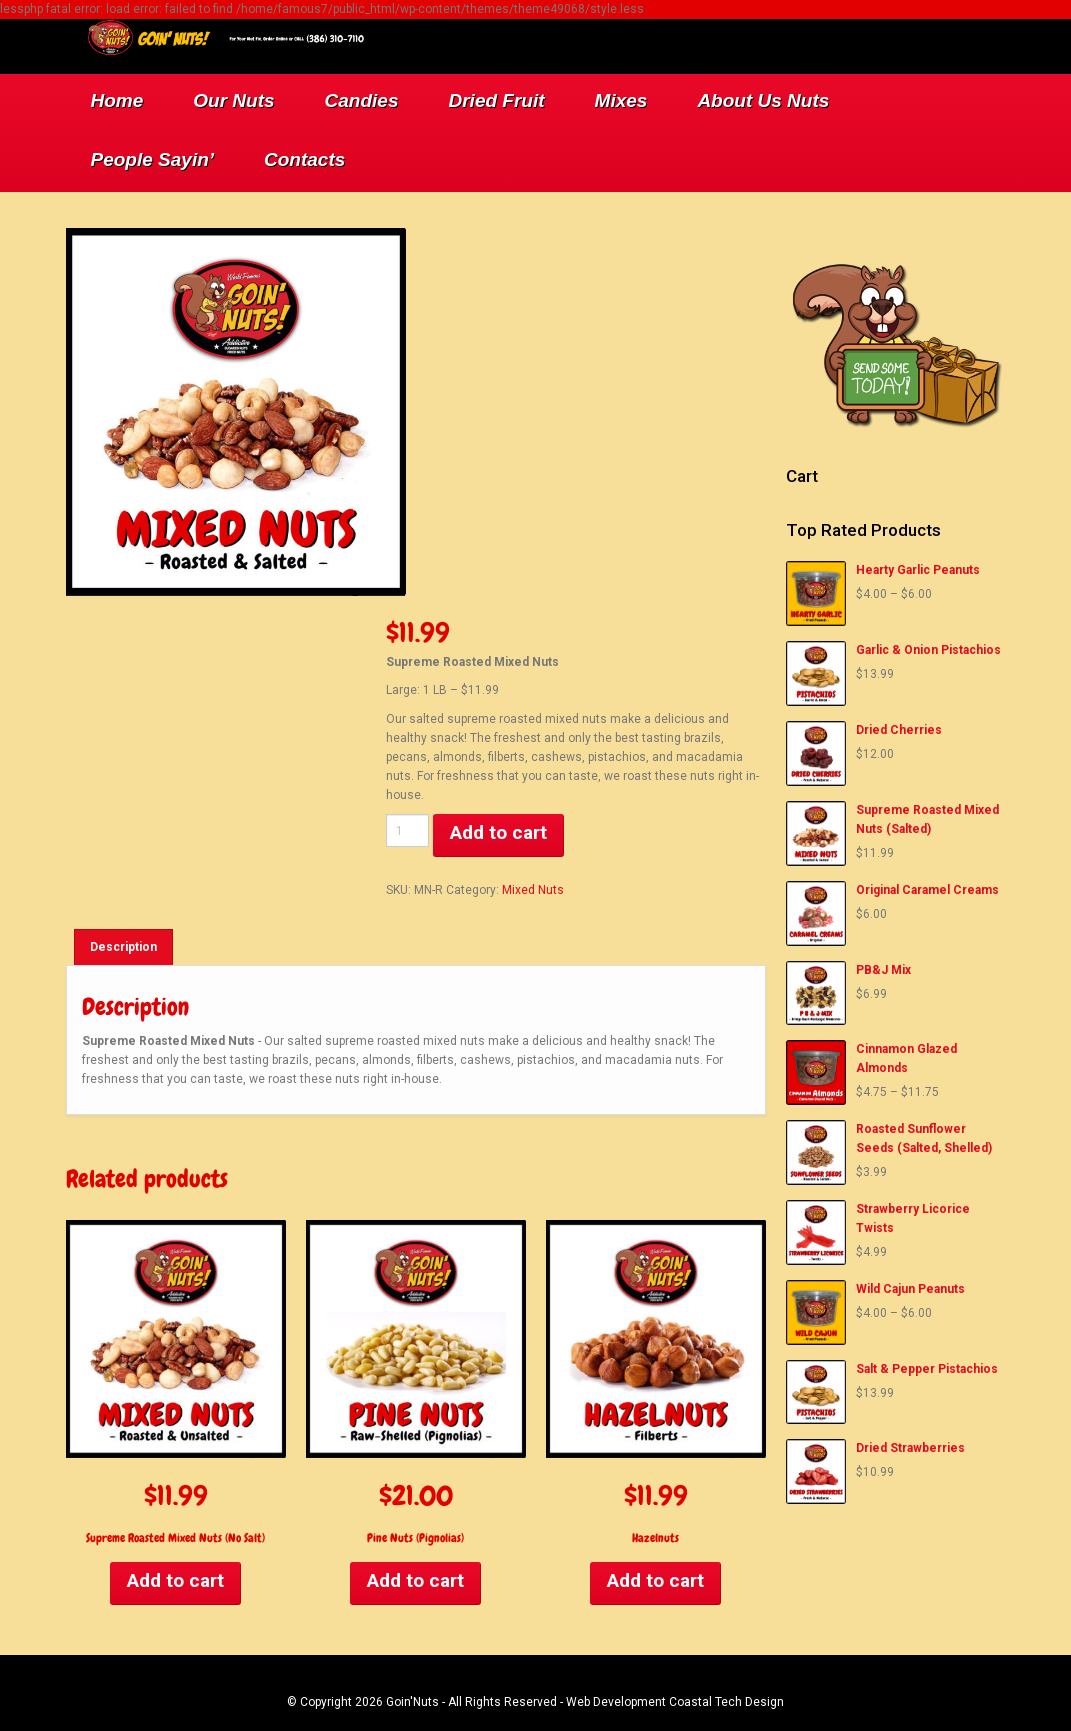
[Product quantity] (408, 830)
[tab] (123, 947)
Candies (362, 100)
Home (117, 100)
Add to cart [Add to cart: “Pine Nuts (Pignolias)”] (415, 1580)
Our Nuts (233, 100)
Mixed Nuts (533, 890)
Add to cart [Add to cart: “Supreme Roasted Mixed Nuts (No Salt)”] (175, 1580)
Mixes (621, 100)
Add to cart (498, 832)
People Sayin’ (153, 159)
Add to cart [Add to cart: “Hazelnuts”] (655, 1580)
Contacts (304, 159)
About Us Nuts (763, 100)
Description (123, 947)
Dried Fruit (497, 100)
